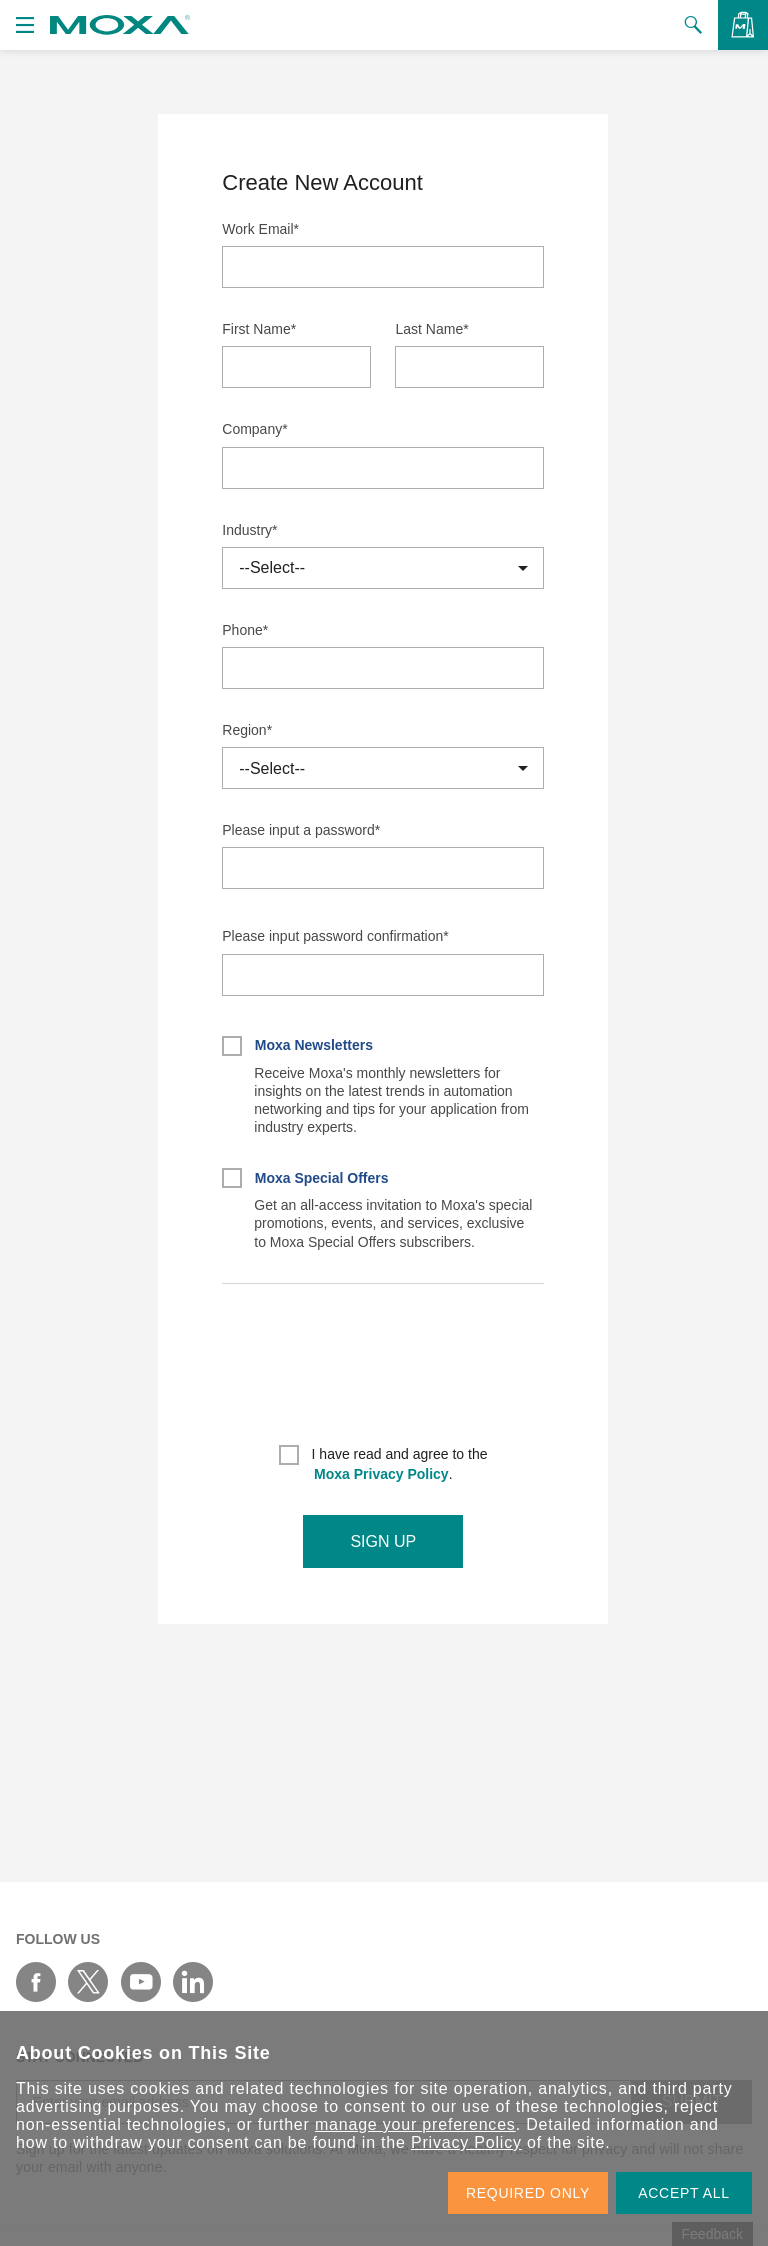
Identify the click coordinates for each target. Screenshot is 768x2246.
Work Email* (260, 229)
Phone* (245, 630)
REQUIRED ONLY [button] (528, 2193)
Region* (247, 730)
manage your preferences (415, 2124)
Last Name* (431, 329)
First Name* (259, 329)
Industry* (249, 530)
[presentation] (383, 1371)
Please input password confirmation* (335, 936)
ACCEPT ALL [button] (684, 2193)
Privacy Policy (466, 2142)
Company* (254, 429)
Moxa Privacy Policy (381, 1474)
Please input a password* (301, 830)
